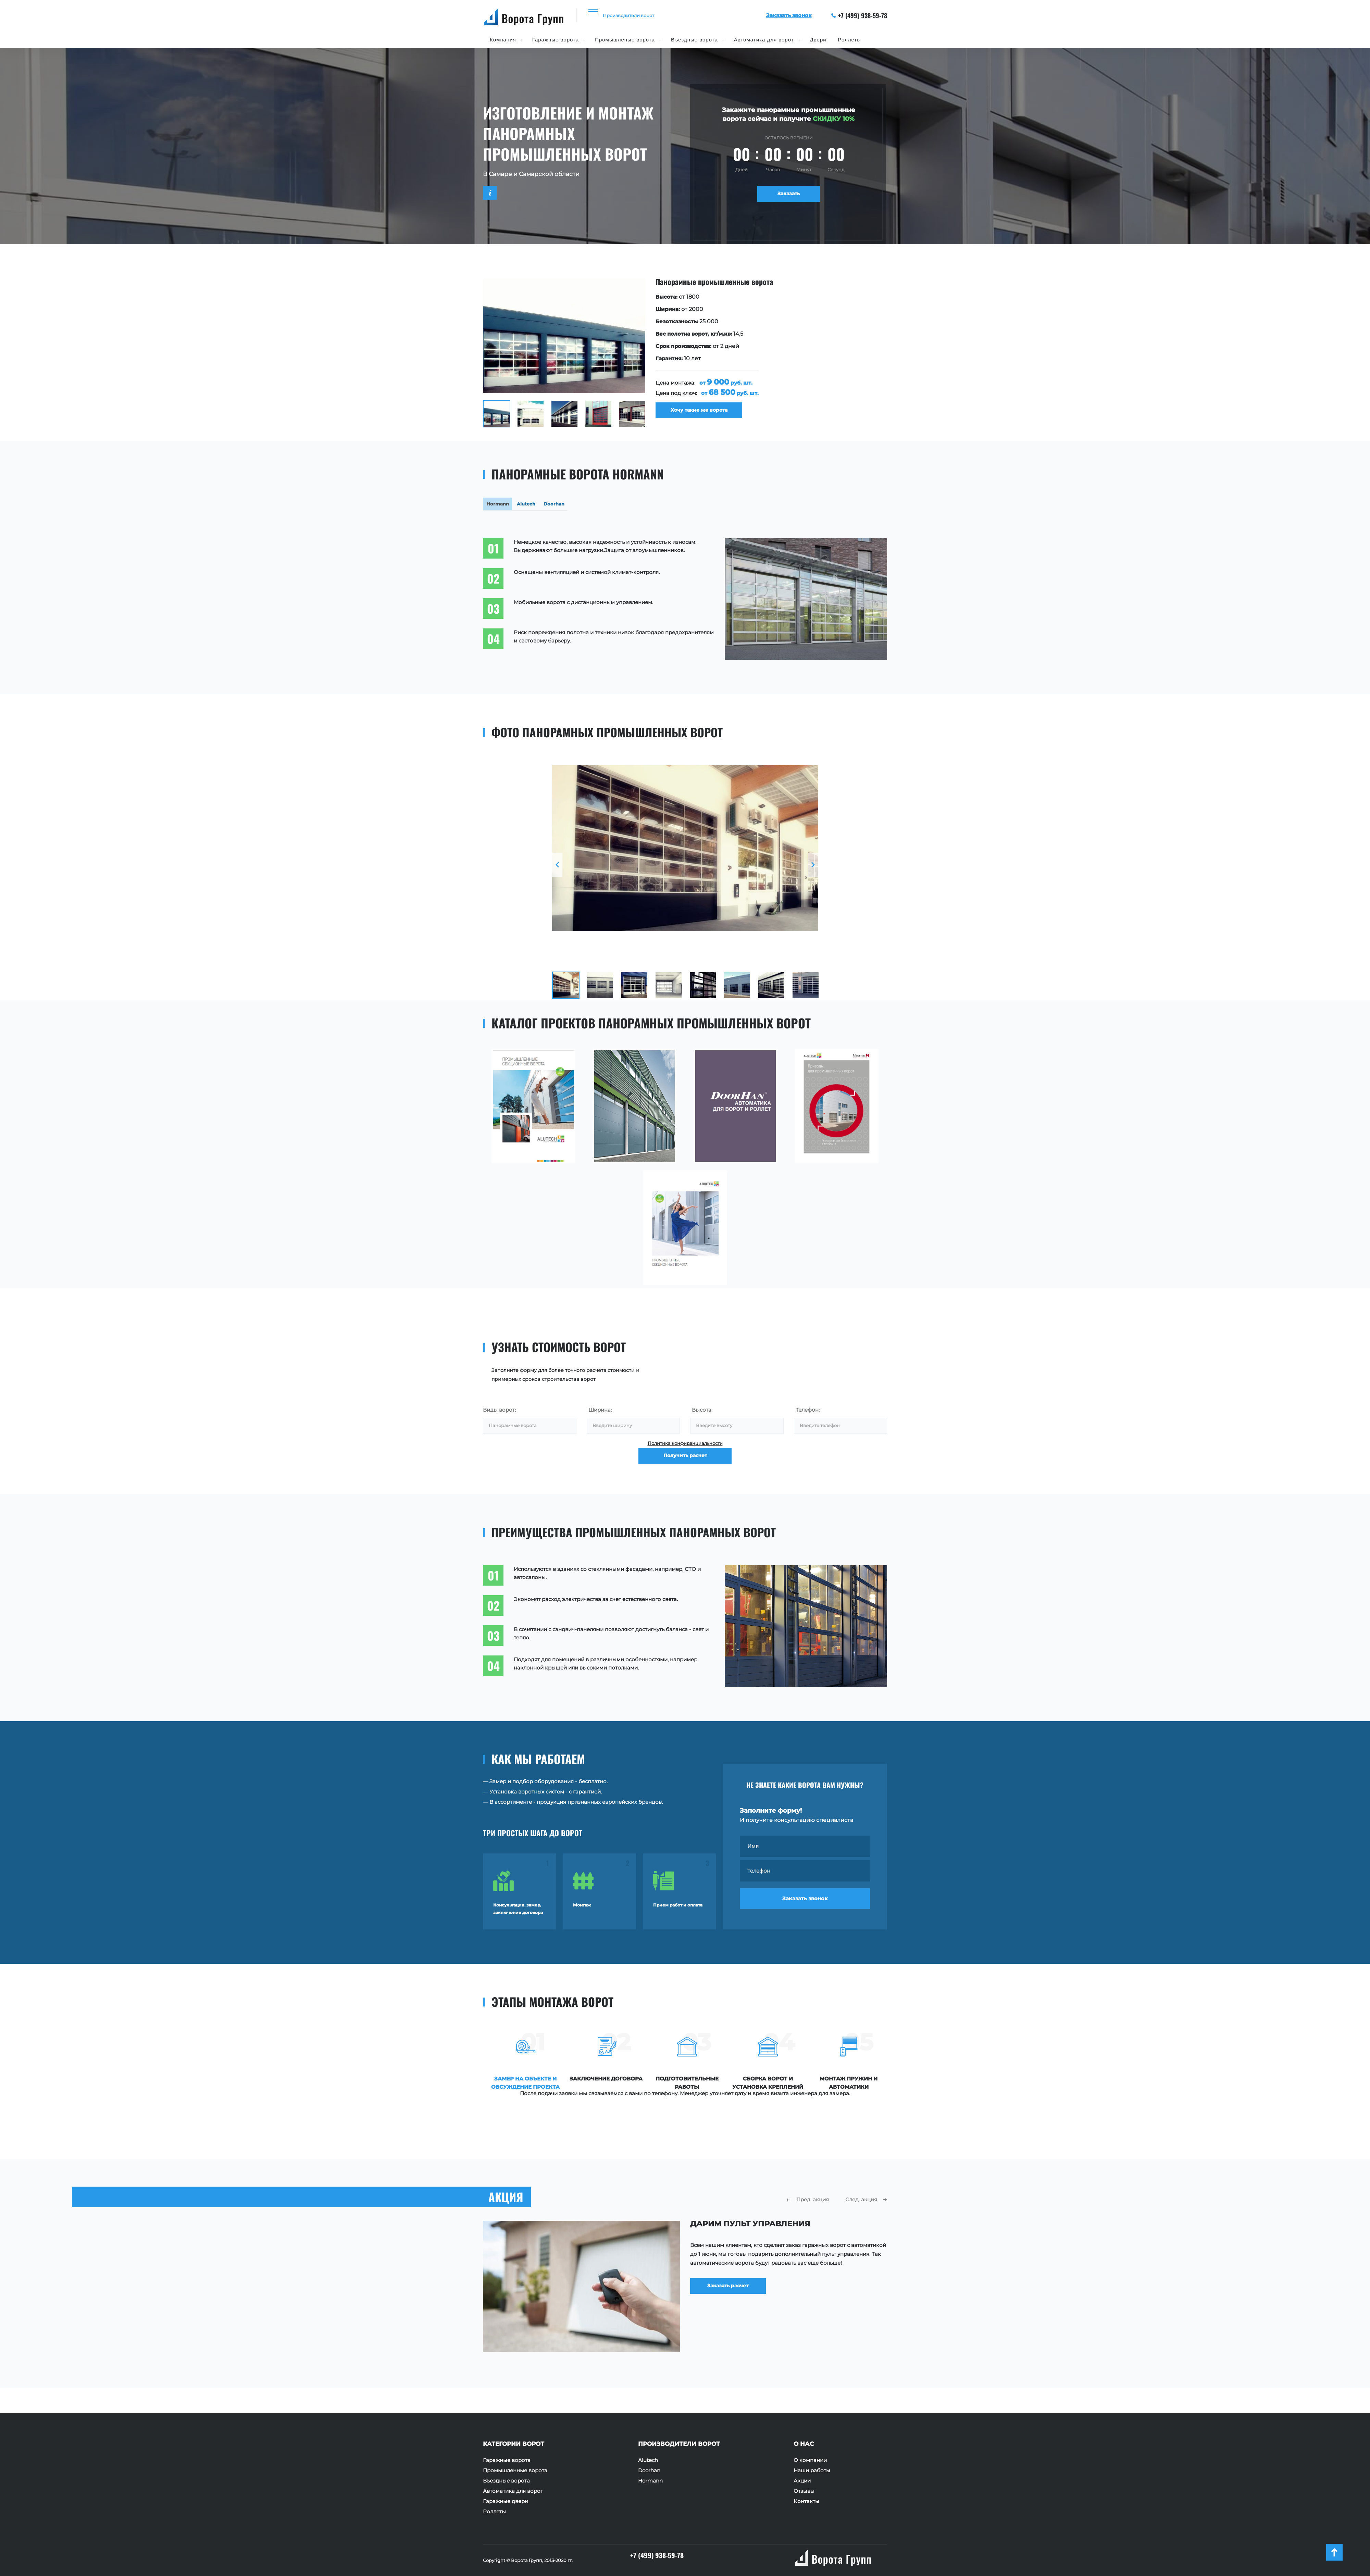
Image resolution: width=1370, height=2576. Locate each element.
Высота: (702, 1414)
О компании (810, 2460)
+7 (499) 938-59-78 (859, 15)
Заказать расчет (738, 2314)
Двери (818, 39)
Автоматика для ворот (764, 39)
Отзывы (804, 2491)
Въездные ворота (694, 39)
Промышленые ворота (625, 39)
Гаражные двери (505, 2501)
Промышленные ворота (515, 2470)
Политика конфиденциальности (685, 1452)
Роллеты (849, 39)
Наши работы (812, 2470)
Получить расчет (685, 1473)
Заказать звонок (805, 1910)
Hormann (650, 2481)
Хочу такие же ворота (704, 414)
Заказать (788, 196)
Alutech (648, 2460)
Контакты (806, 2501)
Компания (503, 39)
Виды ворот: (499, 1414)
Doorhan (649, 2470)
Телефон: (808, 1414)
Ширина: (600, 1414)
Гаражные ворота (555, 39)
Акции (802, 2481)
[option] (685, 352)
